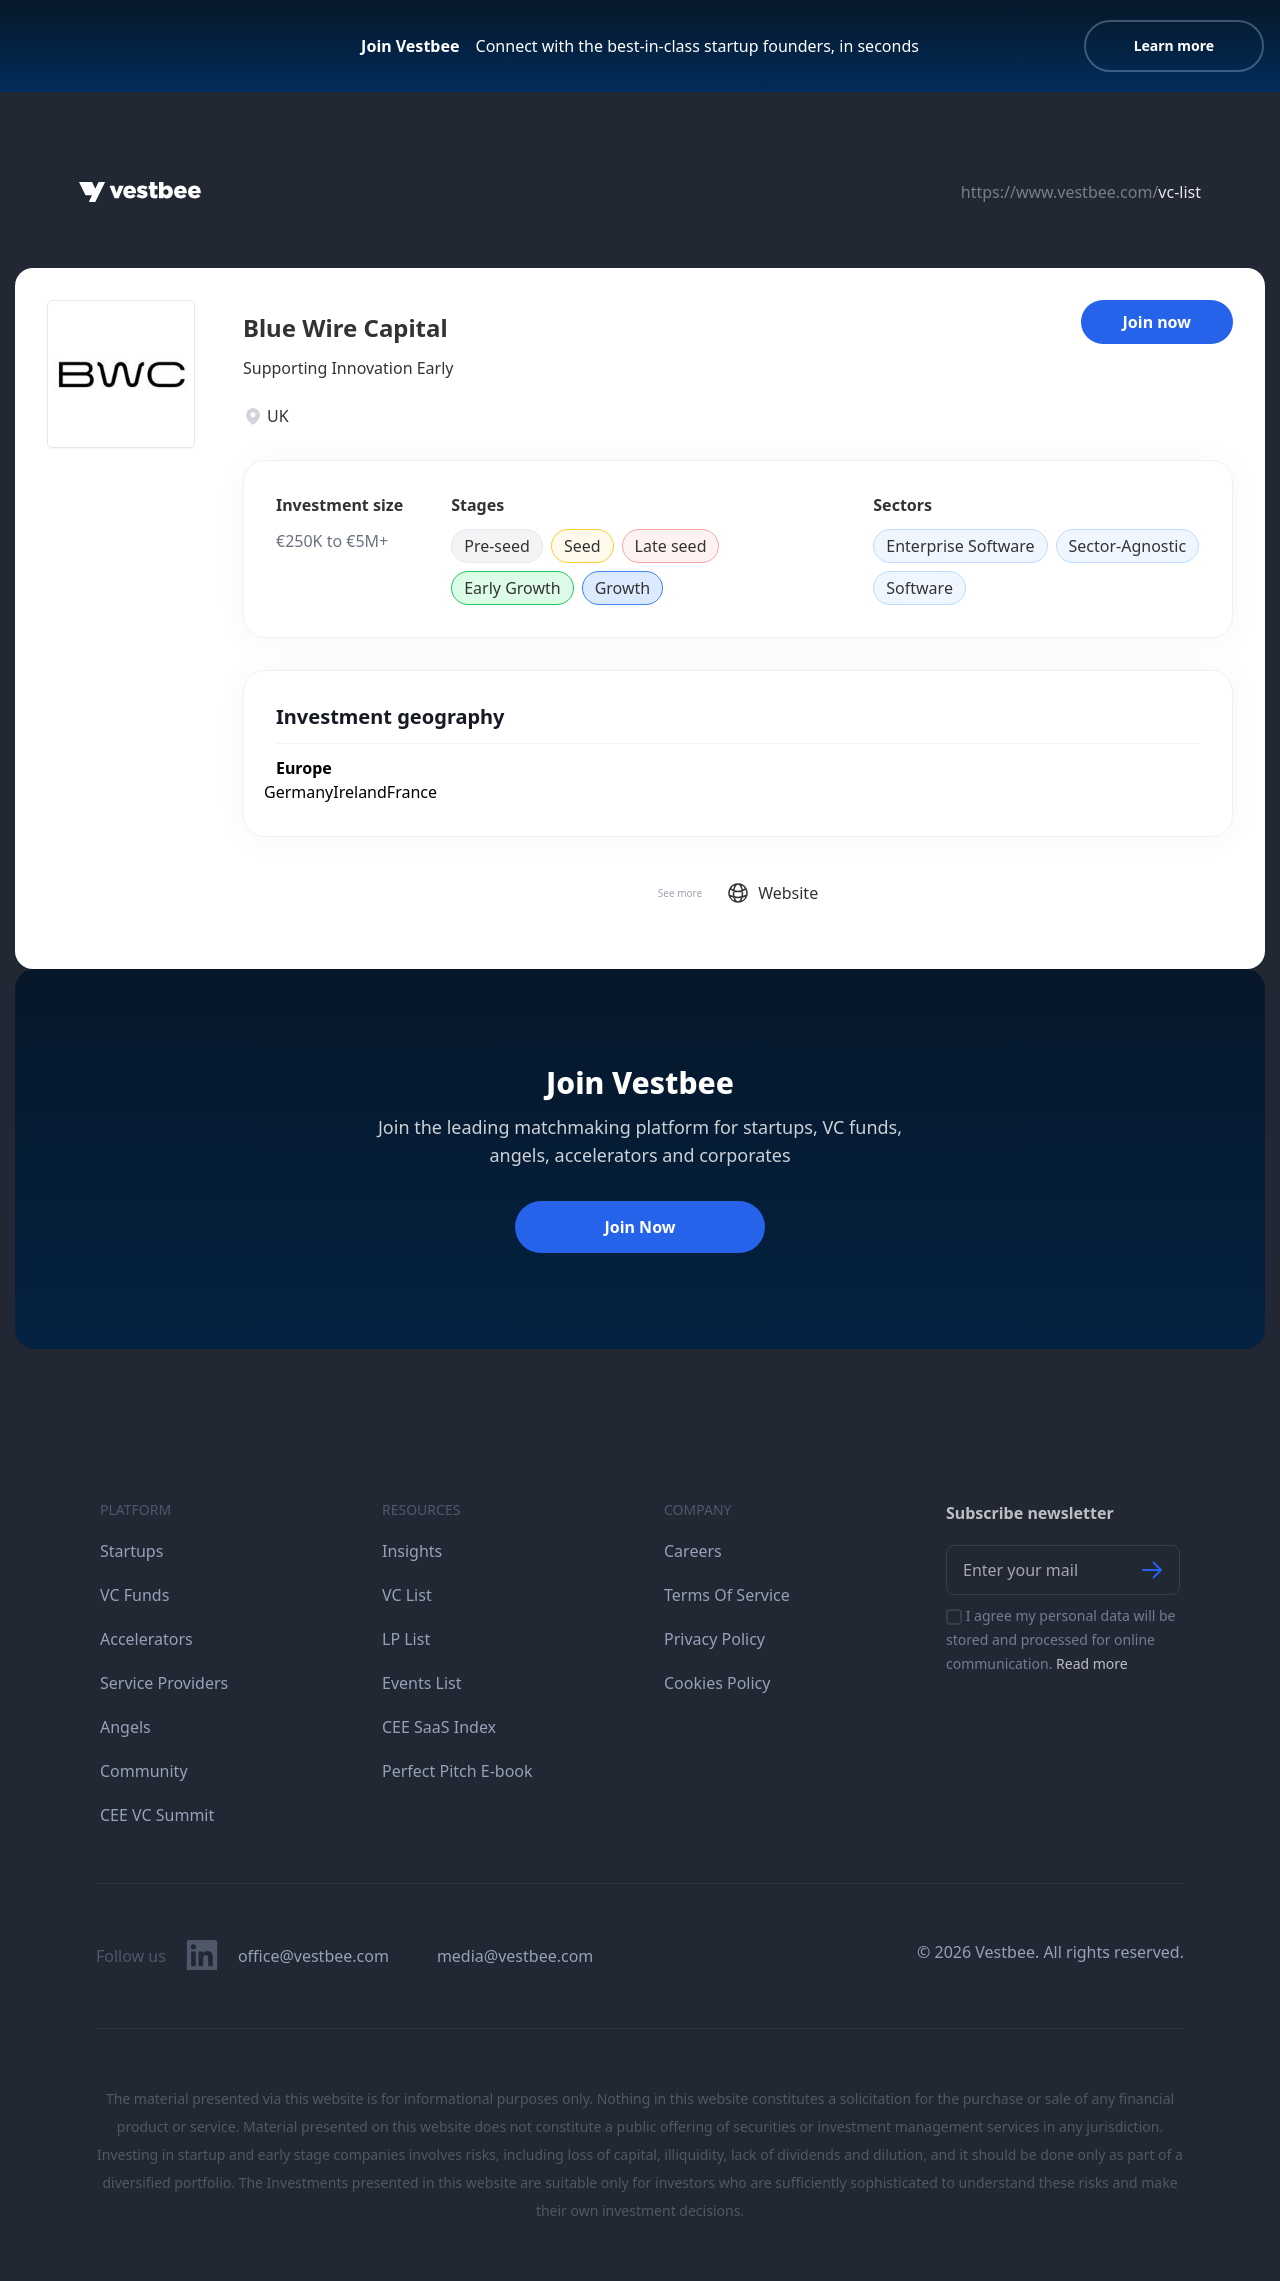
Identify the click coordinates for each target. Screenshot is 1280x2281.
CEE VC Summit (157, 1815)
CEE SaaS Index (439, 1727)
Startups (131, 1551)
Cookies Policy (717, 1683)
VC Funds (134, 1595)
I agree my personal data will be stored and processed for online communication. (1061, 1639)
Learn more (1174, 45)
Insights (412, 1551)
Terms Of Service (727, 1595)
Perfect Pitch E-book (457, 1771)
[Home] (140, 192)
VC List (407, 1595)
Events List (422, 1683)
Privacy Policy (714, 1639)
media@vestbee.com (515, 1956)
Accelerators (146, 1639)
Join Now (639, 1227)
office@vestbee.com (313, 1956)
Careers (693, 1551)
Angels (125, 1727)
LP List (406, 1639)
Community (144, 1771)
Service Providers (164, 1683)
